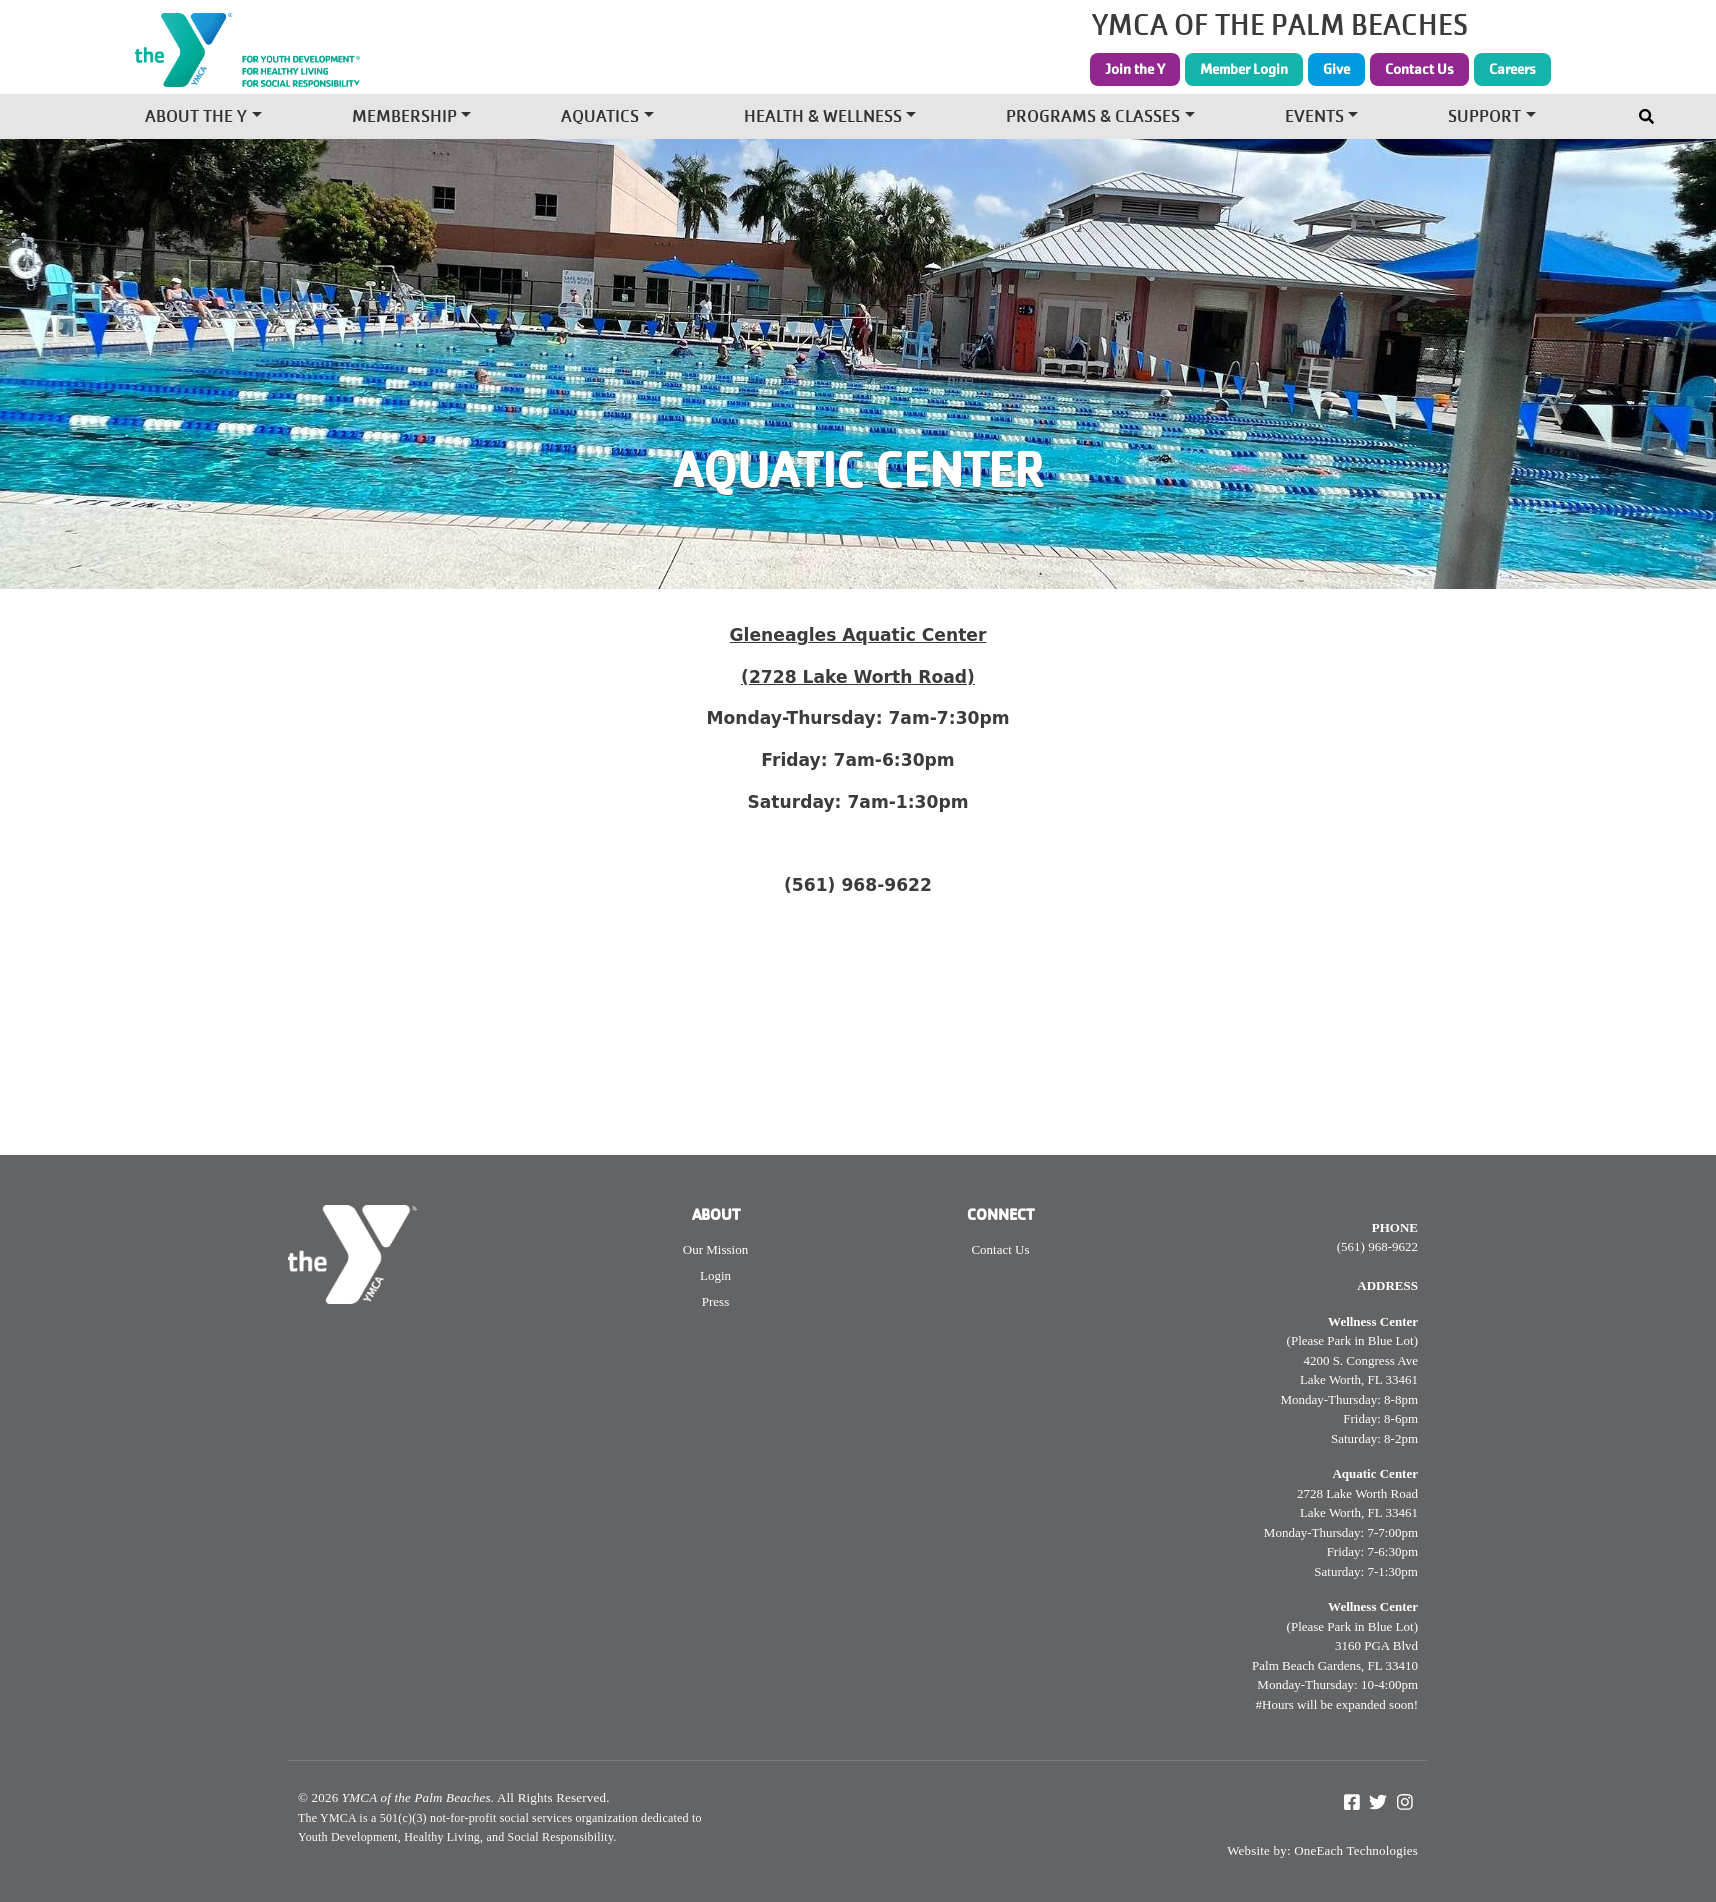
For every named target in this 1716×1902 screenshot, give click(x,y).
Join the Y (1135, 69)
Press (715, 1301)
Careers (1512, 69)
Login (715, 1275)
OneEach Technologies (1356, 1850)
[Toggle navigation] (1648, 112)
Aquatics (600, 118)
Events (1314, 118)
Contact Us (1419, 69)
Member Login (1244, 69)
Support (1484, 118)
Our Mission (715, 1249)
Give (1336, 69)
